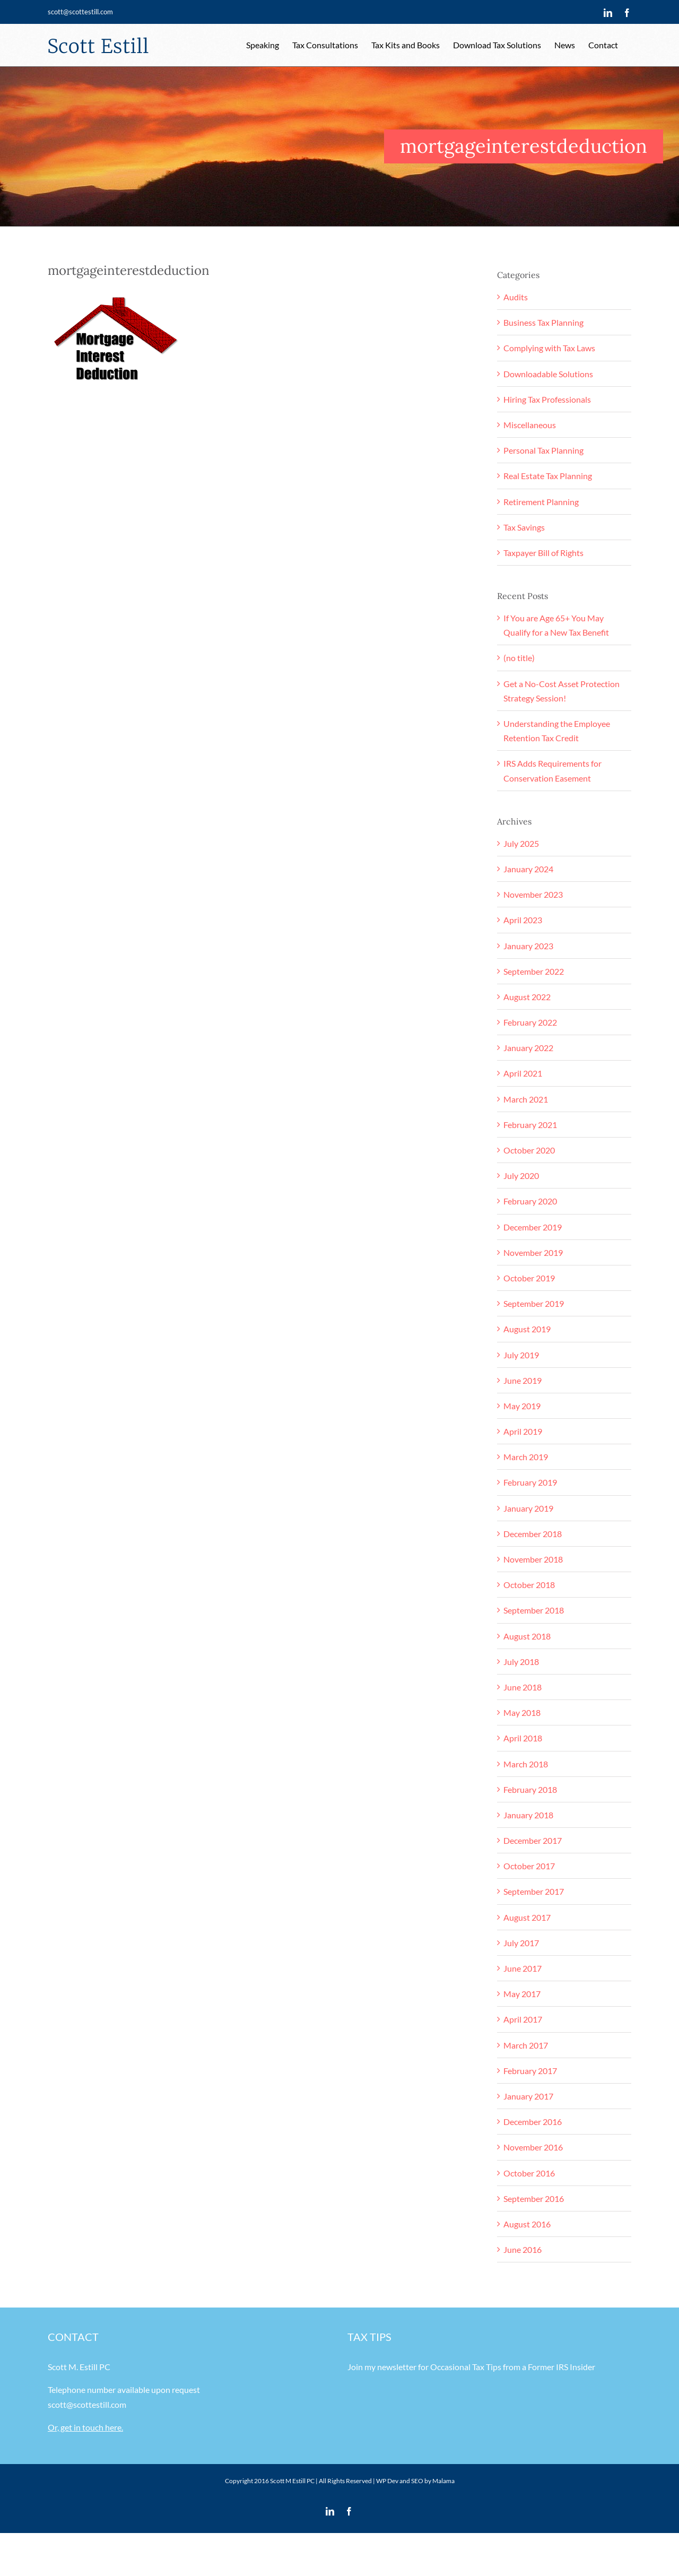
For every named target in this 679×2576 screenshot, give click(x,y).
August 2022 (527, 997)
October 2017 (529, 1866)
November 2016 (533, 2147)
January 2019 (528, 1508)
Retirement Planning (541, 502)
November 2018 (533, 1559)
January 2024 (528, 869)
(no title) (519, 658)
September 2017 (533, 1891)
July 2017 (521, 1943)
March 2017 (525, 2045)
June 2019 (522, 1380)
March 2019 (525, 1457)
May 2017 (522, 1994)
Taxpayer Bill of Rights (543, 553)
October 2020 (529, 1150)
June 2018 (522, 1687)
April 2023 (522, 920)
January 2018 (528, 1815)
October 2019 (529, 1278)
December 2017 (532, 1840)
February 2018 (530, 1789)
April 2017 (522, 2019)
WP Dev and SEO (399, 2481)
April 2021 (522, 1073)
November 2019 (533, 1252)
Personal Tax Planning (543, 450)
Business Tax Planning (543, 322)
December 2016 (532, 2122)
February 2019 (530, 1482)
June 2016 (522, 2249)
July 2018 (521, 1661)
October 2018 (529, 1585)
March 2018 (525, 1764)
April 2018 (522, 1738)
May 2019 (522, 1406)
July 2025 (521, 843)
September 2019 (533, 1303)
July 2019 (521, 1355)
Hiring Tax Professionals (547, 399)
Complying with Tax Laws (549, 348)
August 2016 (527, 2224)
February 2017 (530, 2071)
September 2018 (533, 1610)
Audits (515, 297)
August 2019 (527, 1329)
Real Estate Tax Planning (547, 476)
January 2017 (528, 2096)
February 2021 (530, 1125)
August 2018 (527, 1636)
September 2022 (533, 971)
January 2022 (528, 1048)
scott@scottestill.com (80, 11)
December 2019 (532, 1227)
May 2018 (522, 1712)
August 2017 (527, 1917)
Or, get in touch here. (85, 2427)
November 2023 (533, 894)
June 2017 (522, 1968)
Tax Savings (524, 527)
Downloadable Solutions (548, 374)
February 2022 (530, 1022)
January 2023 (528, 946)
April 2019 (522, 1431)
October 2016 (529, 2173)
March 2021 (525, 1099)
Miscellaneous (529, 425)
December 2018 (532, 1534)
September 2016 (533, 2198)
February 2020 (530, 1201)
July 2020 (521, 1175)
